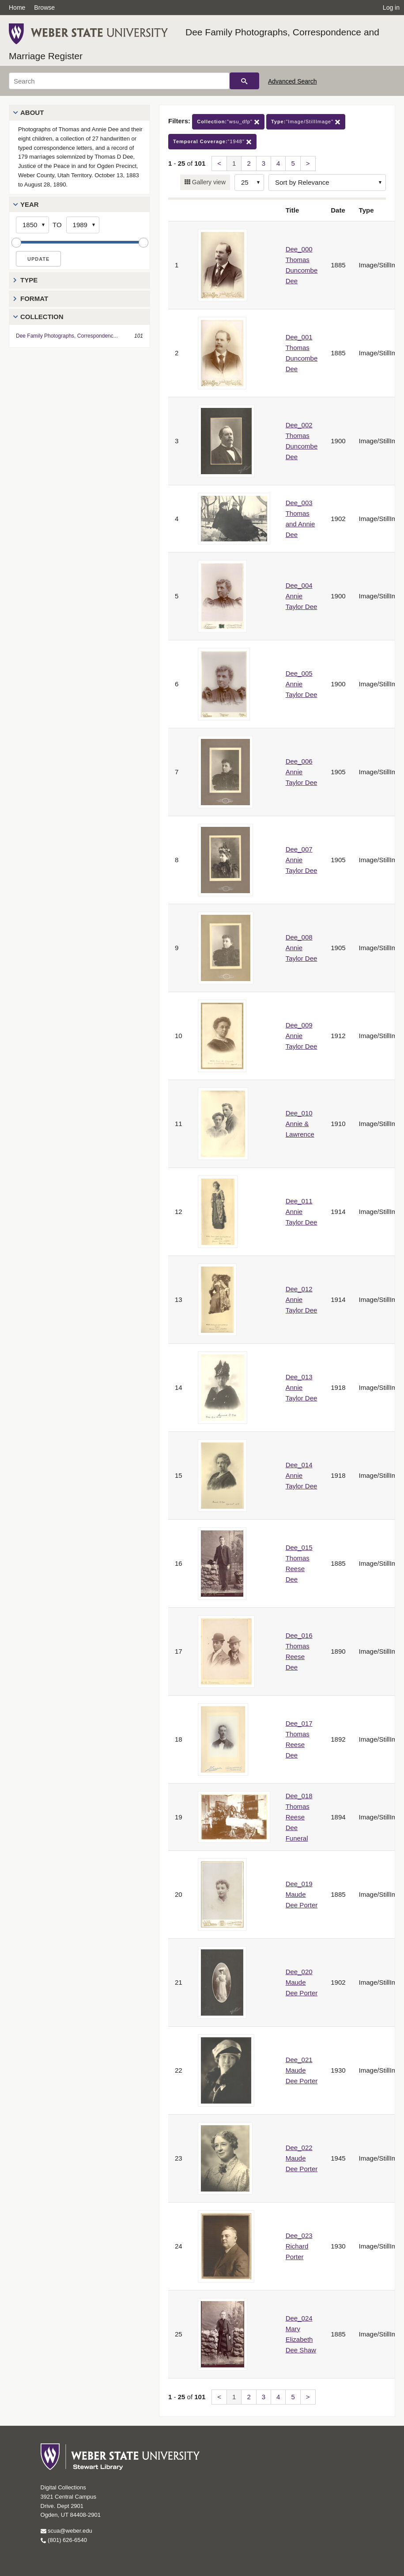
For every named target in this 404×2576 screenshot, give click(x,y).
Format (34, 298)
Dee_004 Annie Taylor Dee (301, 596)
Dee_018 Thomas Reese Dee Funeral (299, 1817)
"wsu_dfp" (228, 122)
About (32, 112)
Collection (42, 316)
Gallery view (208, 182)
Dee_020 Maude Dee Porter (302, 1982)
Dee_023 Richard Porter (299, 2246)
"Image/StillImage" (305, 122)
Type (29, 280)
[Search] (119, 80)
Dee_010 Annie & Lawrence (300, 1123)
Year (29, 204)
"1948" (212, 142)
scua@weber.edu (66, 2530)
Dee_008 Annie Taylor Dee (301, 947)
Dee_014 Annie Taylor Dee (301, 1475)
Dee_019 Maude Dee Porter (302, 1894)
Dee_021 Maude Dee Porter (302, 2070)
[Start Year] (32, 225)
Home (17, 7)
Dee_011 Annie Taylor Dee (301, 1211)
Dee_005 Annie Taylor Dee (301, 684)
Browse (44, 7)
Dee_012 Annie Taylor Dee (301, 1299)
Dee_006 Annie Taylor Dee (301, 771)
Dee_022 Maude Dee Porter (302, 2158)
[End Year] (82, 225)
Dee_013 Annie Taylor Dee (301, 1387)
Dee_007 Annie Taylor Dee (301, 859)
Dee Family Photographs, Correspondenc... (67, 336)
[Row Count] (249, 182)
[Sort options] (327, 182)
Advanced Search (292, 81)
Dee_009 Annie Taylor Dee (301, 1035)
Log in (391, 7)
